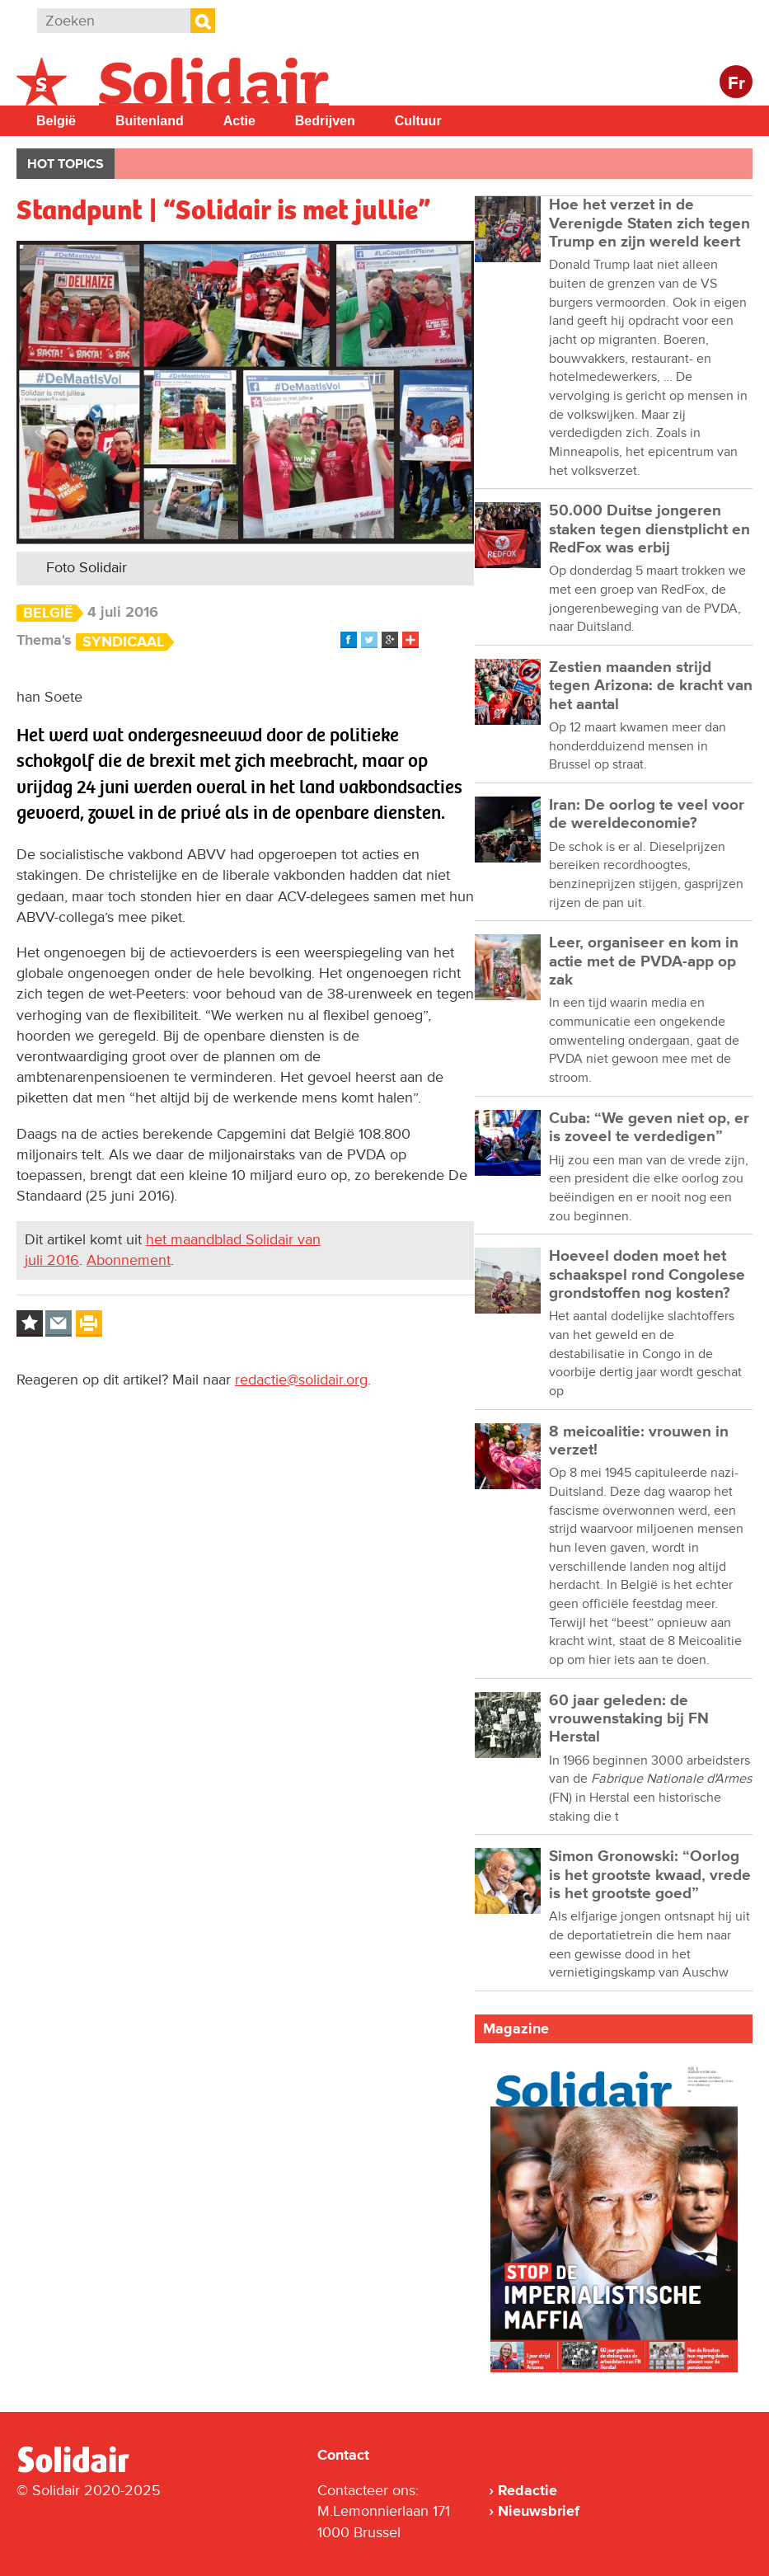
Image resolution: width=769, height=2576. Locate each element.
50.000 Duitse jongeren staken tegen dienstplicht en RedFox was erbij (649, 529)
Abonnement (129, 1260)
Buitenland (149, 121)
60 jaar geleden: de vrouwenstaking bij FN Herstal (629, 1719)
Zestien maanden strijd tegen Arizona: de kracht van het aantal (651, 686)
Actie (239, 121)
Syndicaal (123, 642)
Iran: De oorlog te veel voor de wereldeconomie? (646, 814)
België (56, 121)
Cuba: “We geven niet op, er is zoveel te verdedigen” (649, 1127)
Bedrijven (325, 121)
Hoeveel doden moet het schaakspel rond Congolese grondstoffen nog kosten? (647, 1275)
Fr (736, 84)
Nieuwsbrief (538, 2511)
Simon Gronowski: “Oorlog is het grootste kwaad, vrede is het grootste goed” (650, 1875)
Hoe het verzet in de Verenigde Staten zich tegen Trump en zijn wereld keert (649, 223)
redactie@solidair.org (301, 1379)
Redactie (527, 2490)
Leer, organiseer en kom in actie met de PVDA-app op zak (644, 961)
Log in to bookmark (29, 1323)
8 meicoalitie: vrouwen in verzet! (639, 1441)
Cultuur (418, 121)
